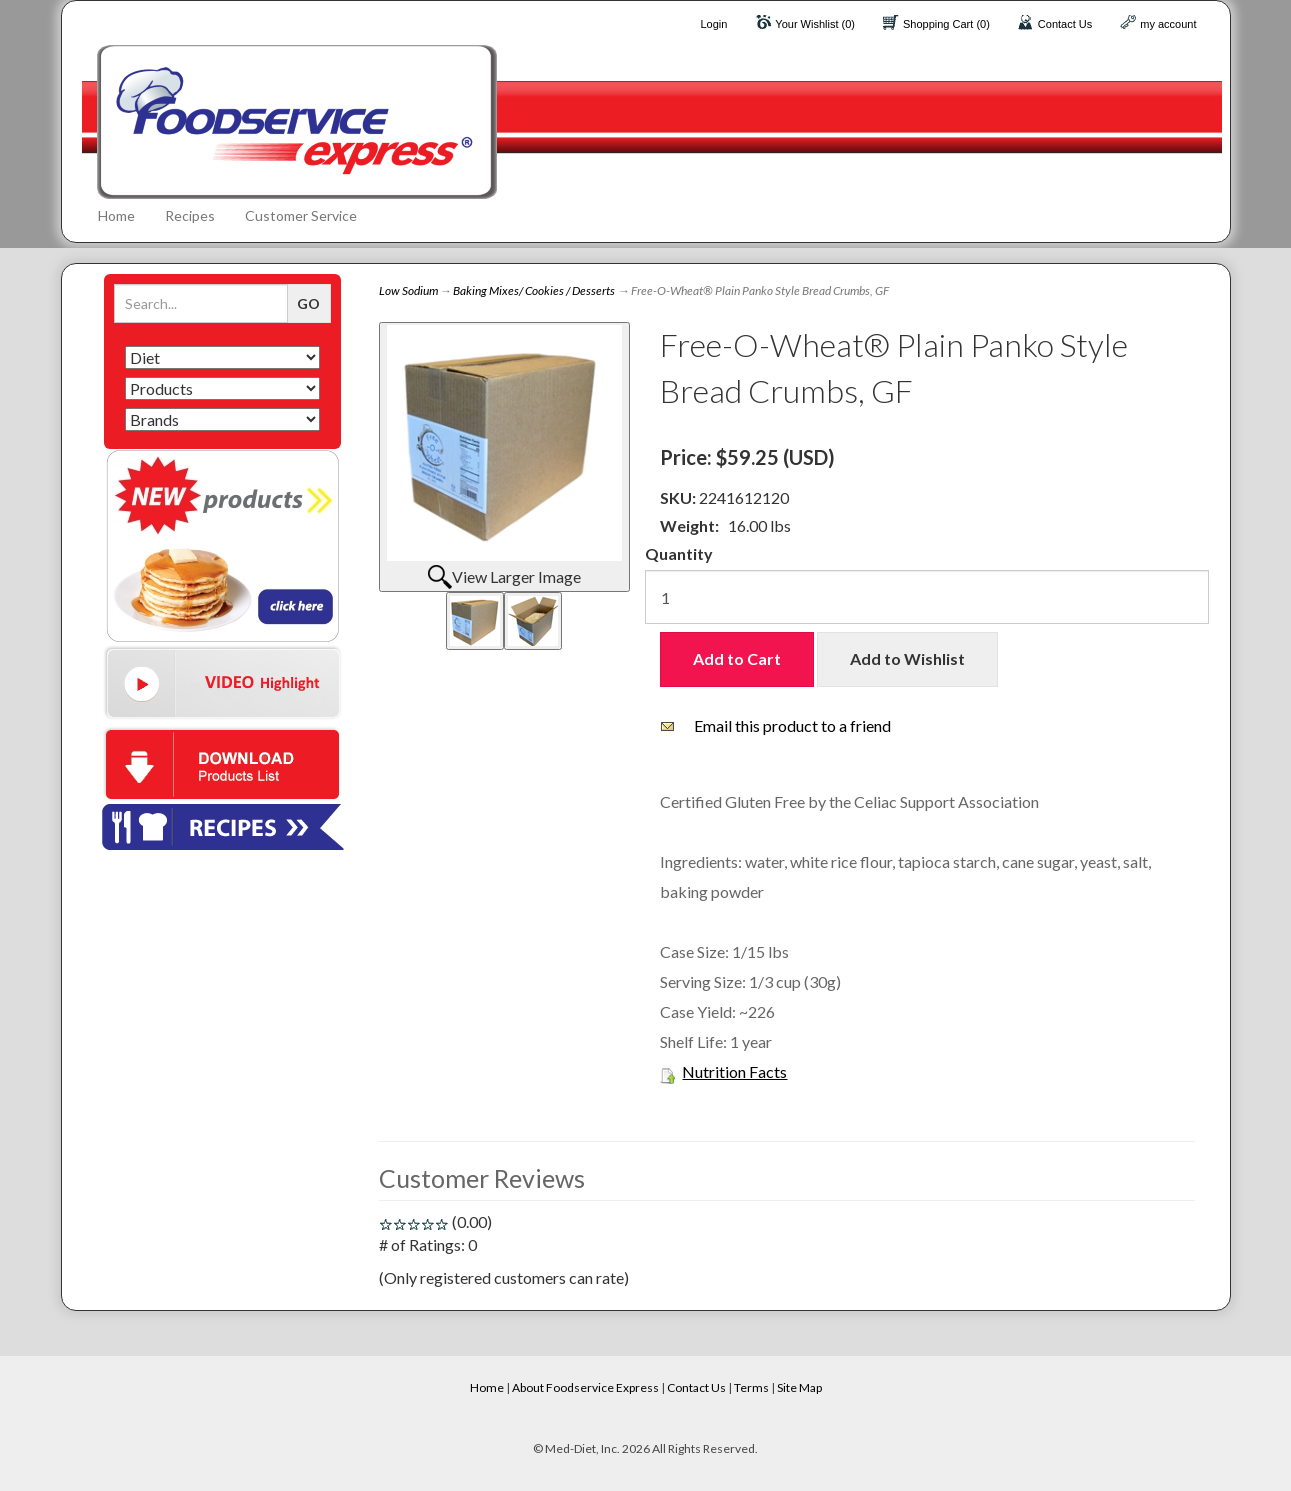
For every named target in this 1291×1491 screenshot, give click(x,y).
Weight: (689, 525)
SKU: (679, 497)
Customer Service (301, 215)
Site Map (799, 1387)
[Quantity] (927, 597)
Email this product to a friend (792, 725)
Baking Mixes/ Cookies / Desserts (534, 290)
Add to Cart (737, 658)
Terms (751, 1387)
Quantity (679, 553)
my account (1168, 24)
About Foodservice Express (585, 1387)
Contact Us (1065, 24)
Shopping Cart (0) (946, 24)
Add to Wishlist (907, 658)
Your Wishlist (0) (815, 24)
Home (116, 215)
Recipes (190, 215)
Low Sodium (408, 290)
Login (713, 24)
